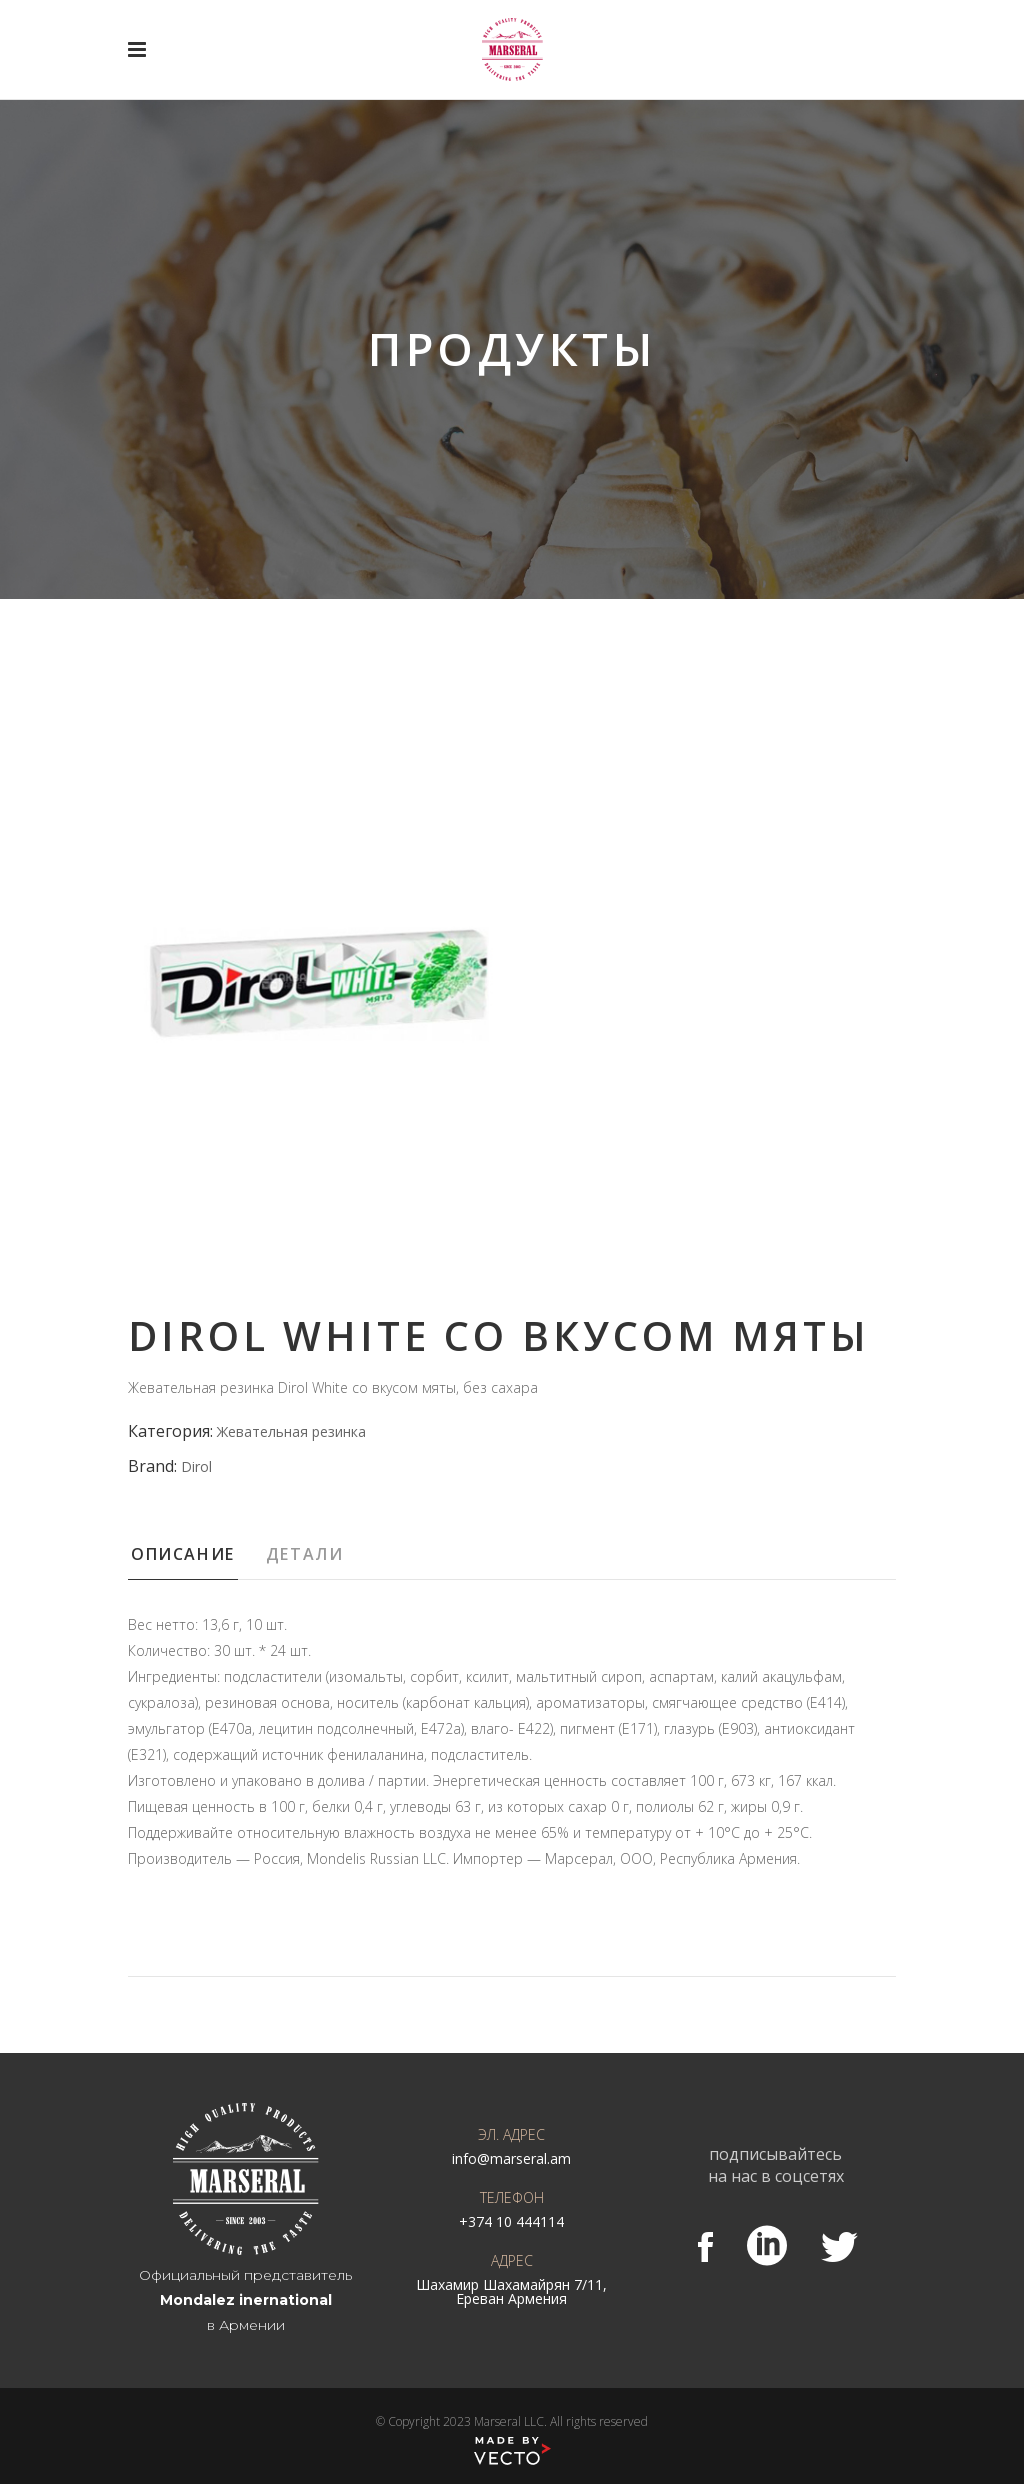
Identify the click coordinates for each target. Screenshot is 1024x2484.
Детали (305, 1554)
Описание (183, 1554)
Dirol (196, 1466)
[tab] (195, 1560)
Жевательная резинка (291, 1431)
